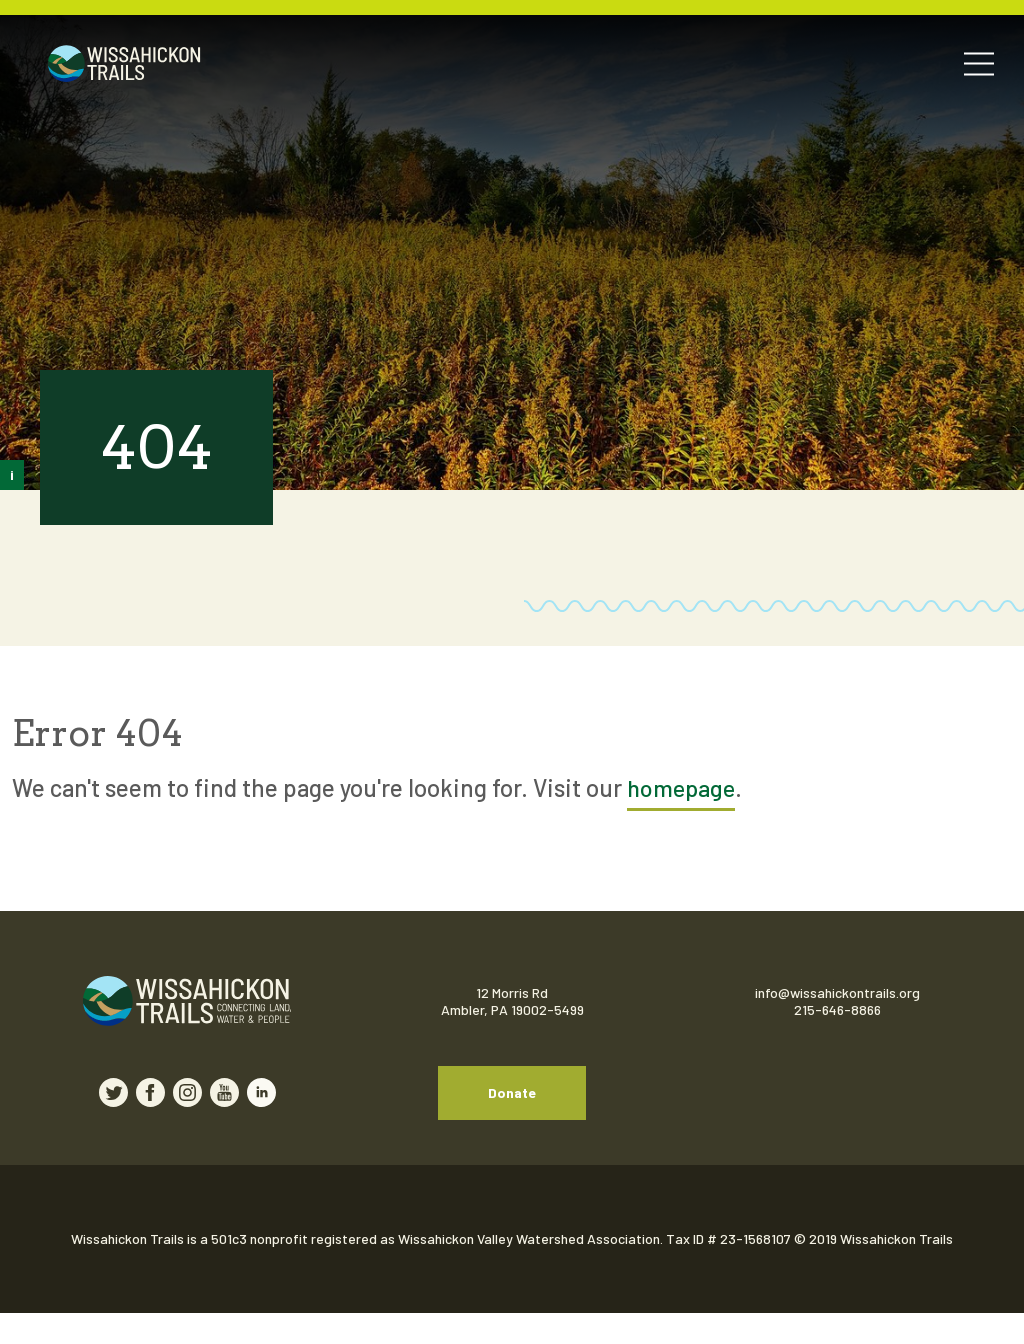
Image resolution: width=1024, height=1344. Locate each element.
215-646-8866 (837, 1010)
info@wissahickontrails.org (837, 993)
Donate (512, 1108)
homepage (683, 787)
